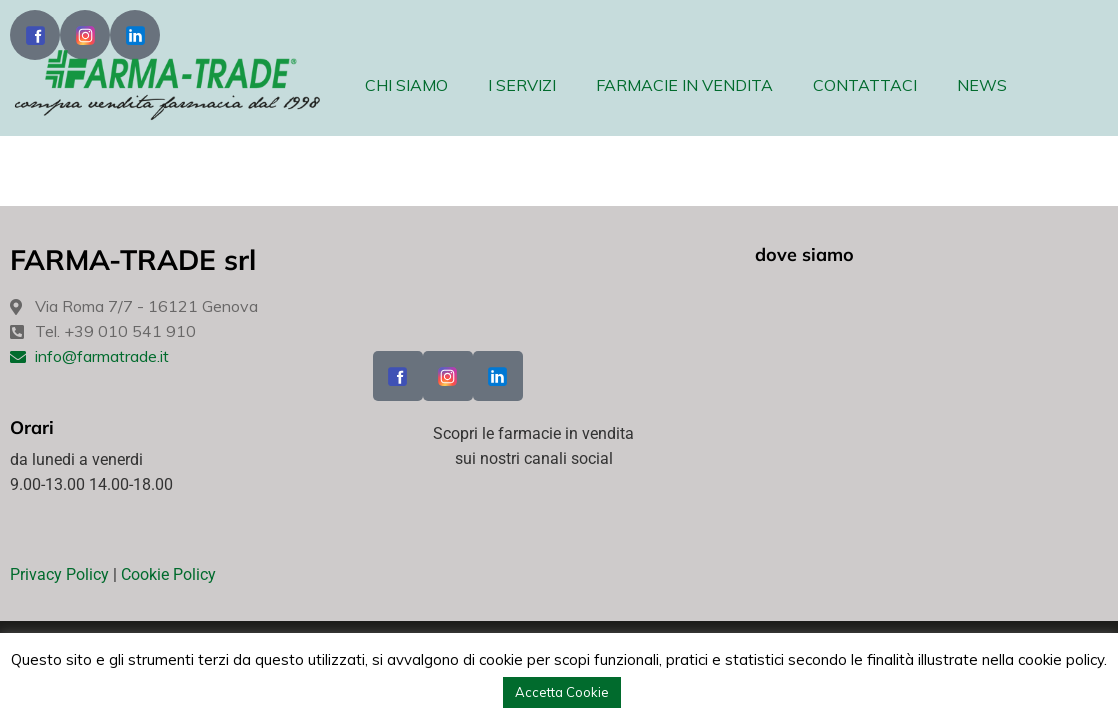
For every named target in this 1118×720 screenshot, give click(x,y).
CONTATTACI (865, 85)
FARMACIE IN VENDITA (684, 85)
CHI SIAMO (406, 85)
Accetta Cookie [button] (562, 692)
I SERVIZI (522, 85)
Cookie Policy (168, 574)
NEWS (982, 85)
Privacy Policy (59, 574)
